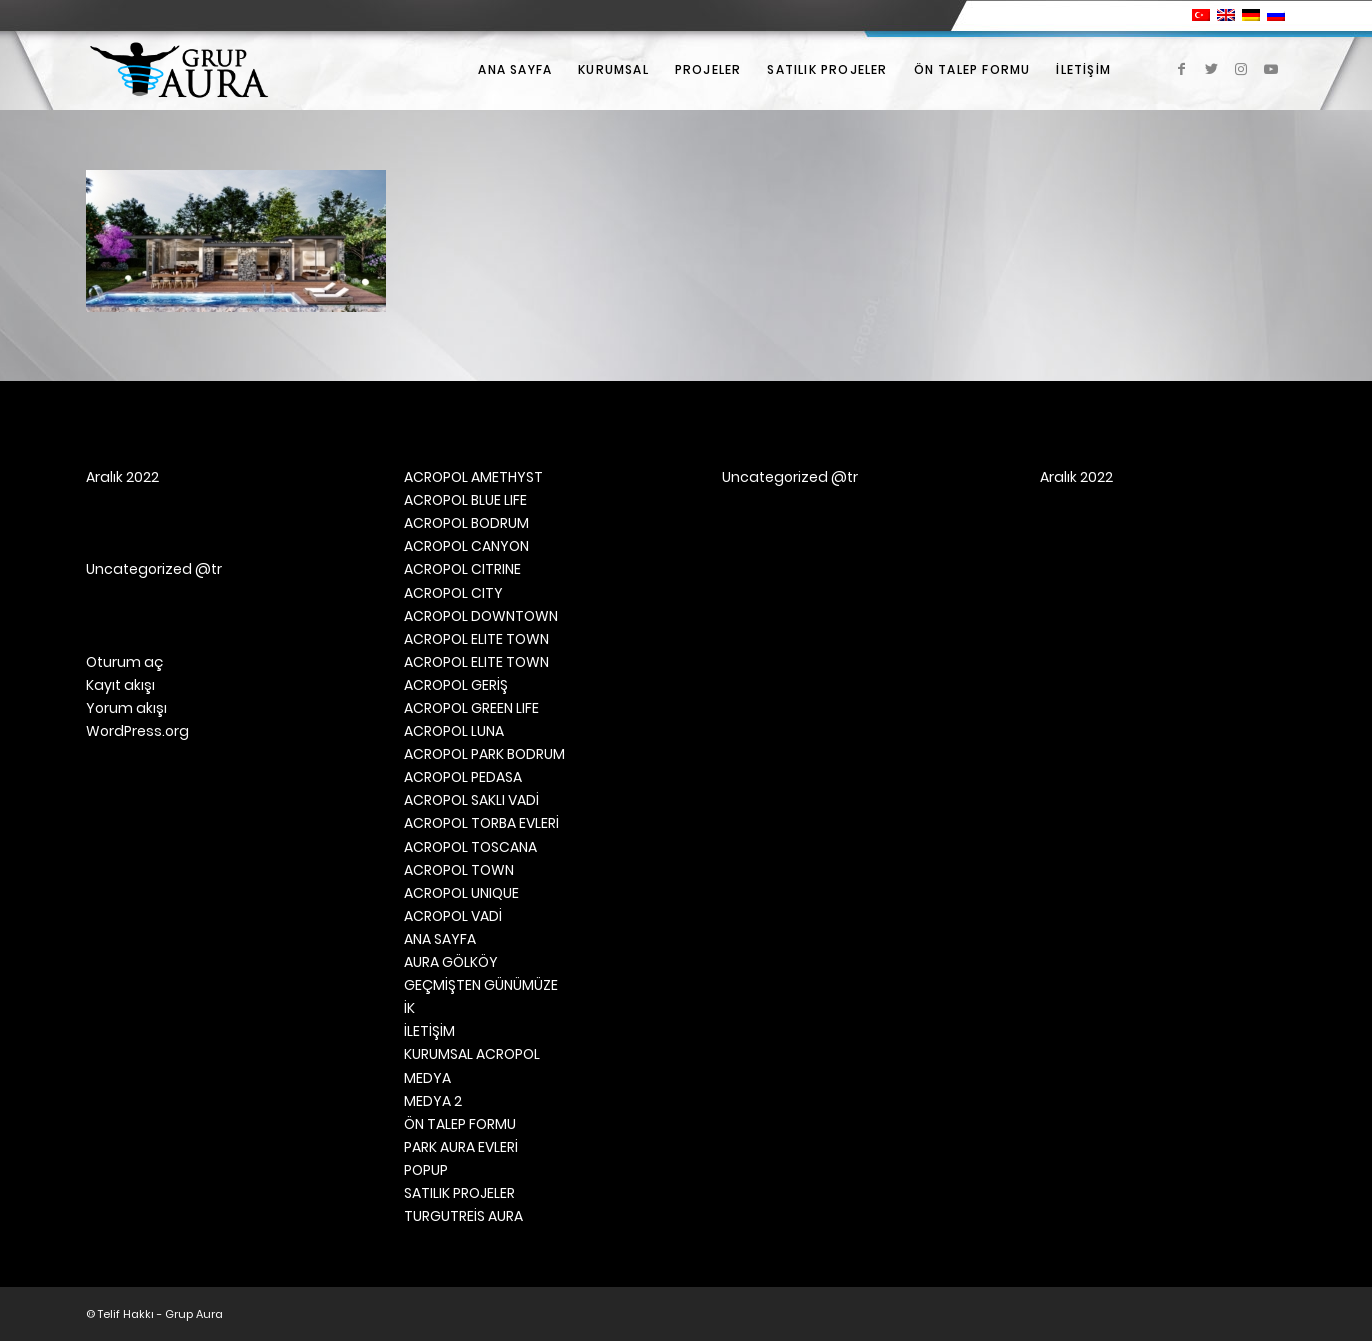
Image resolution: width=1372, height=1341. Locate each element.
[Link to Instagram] (1241, 69)
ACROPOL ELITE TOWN (476, 639)
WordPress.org (137, 731)
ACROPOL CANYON (466, 546)
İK (409, 1008)
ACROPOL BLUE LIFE (465, 500)
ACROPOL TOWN (459, 870)
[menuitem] (515, 70)
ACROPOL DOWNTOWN (481, 616)
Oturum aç (124, 662)
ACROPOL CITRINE (462, 569)
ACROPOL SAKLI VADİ (471, 800)
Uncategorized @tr (154, 569)
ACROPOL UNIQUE (461, 893)
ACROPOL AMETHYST (473, 477)
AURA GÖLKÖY (451, 962)
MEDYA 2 (433, 1101)
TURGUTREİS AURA (463, 1216)
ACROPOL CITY (453, 593)
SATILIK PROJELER (459, 1193)
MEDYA (427, 1078)
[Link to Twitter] (1211, 69)
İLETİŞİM (429, 1031)
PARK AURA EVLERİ (461, 1147)
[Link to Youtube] (1271, 69)
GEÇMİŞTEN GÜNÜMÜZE (481, 985)
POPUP (426, 1170)
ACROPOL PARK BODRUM (484, 754)
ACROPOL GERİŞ (456, 685)
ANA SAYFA (440, 939)
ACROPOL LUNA (454, 731)
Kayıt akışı (120, 685)
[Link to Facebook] (1181, 69)
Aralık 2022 (122, 477)
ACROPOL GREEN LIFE (471, 708)
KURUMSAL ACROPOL (472, 1054)
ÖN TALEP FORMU (460, 1124)
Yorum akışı (126, 708)
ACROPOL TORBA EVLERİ (481, 823)
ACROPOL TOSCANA (470, 847)
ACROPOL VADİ (453, 916)
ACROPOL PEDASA (463, 777)
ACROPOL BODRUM (466, 523)
